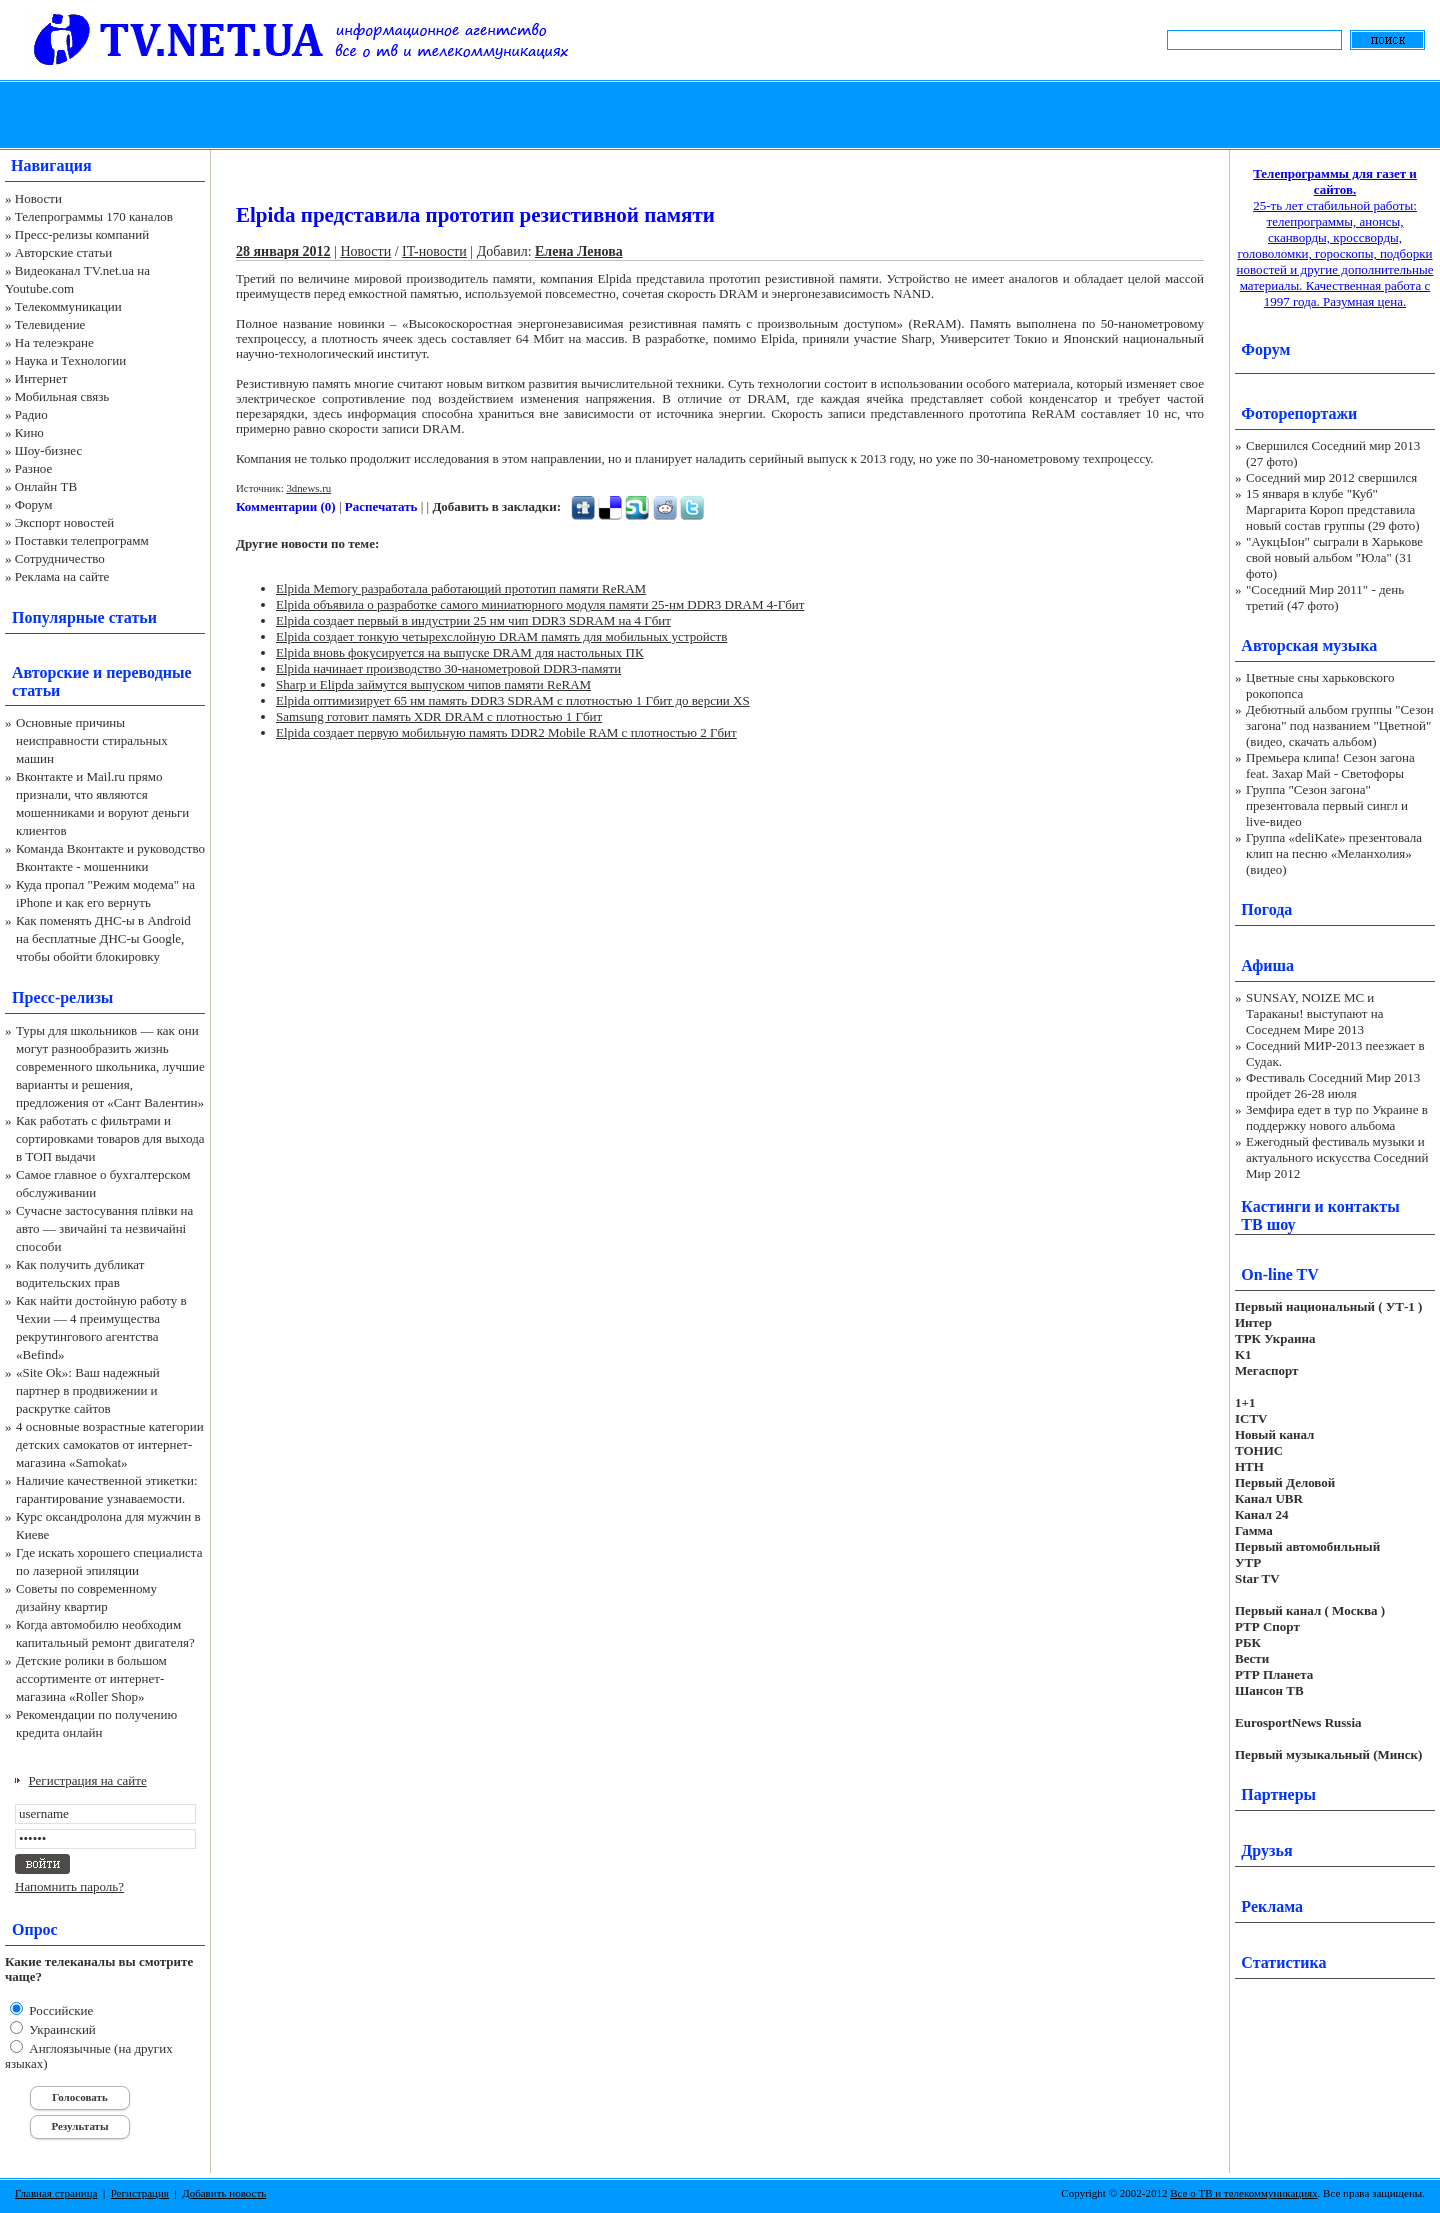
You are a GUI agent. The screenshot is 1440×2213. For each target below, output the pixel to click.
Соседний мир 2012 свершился (1331, 477)
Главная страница (56, 2193)
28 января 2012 (283, 251)
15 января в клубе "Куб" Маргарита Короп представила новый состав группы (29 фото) (1333, 509)
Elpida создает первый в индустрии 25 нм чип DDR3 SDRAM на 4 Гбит (473, 620)
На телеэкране (54, 342)
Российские (59, 2010)
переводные (148, 672)
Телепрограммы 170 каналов (94, 216)
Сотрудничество (60, 558)
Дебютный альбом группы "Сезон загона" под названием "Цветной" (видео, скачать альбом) (1340, 725)
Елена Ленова (579, 251)
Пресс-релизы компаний (82, 234)
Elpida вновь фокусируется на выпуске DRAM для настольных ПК (460, 652)
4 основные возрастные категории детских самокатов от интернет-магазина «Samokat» (110, 1444)
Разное (34, 468)
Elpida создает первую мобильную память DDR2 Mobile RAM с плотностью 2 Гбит (506, 732)
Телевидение (50, 324)
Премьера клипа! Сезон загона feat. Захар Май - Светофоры (1330, 765)
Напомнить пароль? (69, 1886)
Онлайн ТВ (46, 486)
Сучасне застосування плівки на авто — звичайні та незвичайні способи (104, 1228)
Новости (38, 198)
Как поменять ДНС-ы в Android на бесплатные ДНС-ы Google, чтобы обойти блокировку (103, 938)
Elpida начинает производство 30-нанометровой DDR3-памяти (448, 668)
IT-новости (434, 251)
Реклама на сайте (62, 576)
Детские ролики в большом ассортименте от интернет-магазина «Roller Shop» (91, 1678)
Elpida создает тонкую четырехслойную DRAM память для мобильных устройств (501, 636)
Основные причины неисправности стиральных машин (92, 740)
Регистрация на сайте (88, 1780)
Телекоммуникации (68, 306)
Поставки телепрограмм (82, 540)
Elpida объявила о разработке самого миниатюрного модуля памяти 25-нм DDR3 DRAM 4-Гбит (540, 604)
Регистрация (140, 2193)
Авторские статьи (63, 252)
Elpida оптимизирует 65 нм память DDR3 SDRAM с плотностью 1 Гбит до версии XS (513, 700)
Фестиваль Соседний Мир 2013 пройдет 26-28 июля (1333, 1085)
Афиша (1267, 965)
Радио (31, 414)
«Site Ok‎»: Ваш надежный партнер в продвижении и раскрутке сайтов (88, 1390)
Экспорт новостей (65, 522)
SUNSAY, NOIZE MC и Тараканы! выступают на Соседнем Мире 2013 (1314, 1013)
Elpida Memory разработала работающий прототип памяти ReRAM (461, 588)
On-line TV (1280, 1274)
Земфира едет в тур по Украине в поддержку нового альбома (1337, 1117)
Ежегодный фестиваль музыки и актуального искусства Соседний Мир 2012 (1337, 1157)
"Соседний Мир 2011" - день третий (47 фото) (1325, 597)
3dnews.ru (308, 488)
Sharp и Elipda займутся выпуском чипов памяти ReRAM (433, 684)
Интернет (41, 378)
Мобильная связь (62, 396)
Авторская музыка (1309, 645)
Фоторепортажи (1299, 413)
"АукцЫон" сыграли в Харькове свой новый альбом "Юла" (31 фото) (1334, 557)
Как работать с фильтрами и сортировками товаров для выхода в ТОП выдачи (110, 1138)
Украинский (61, 2029)
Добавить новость (224, 2193)
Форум (34, 504)
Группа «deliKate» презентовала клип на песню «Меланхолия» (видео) (1334, 853)
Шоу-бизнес (48, 450)
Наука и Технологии (70, 360)
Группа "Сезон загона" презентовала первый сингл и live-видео (1327, 805)
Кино (29, 432)
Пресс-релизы (62, 997)
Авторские (50, 672)
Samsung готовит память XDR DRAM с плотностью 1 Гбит (439, 716)
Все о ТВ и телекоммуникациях (1243, 2193)
